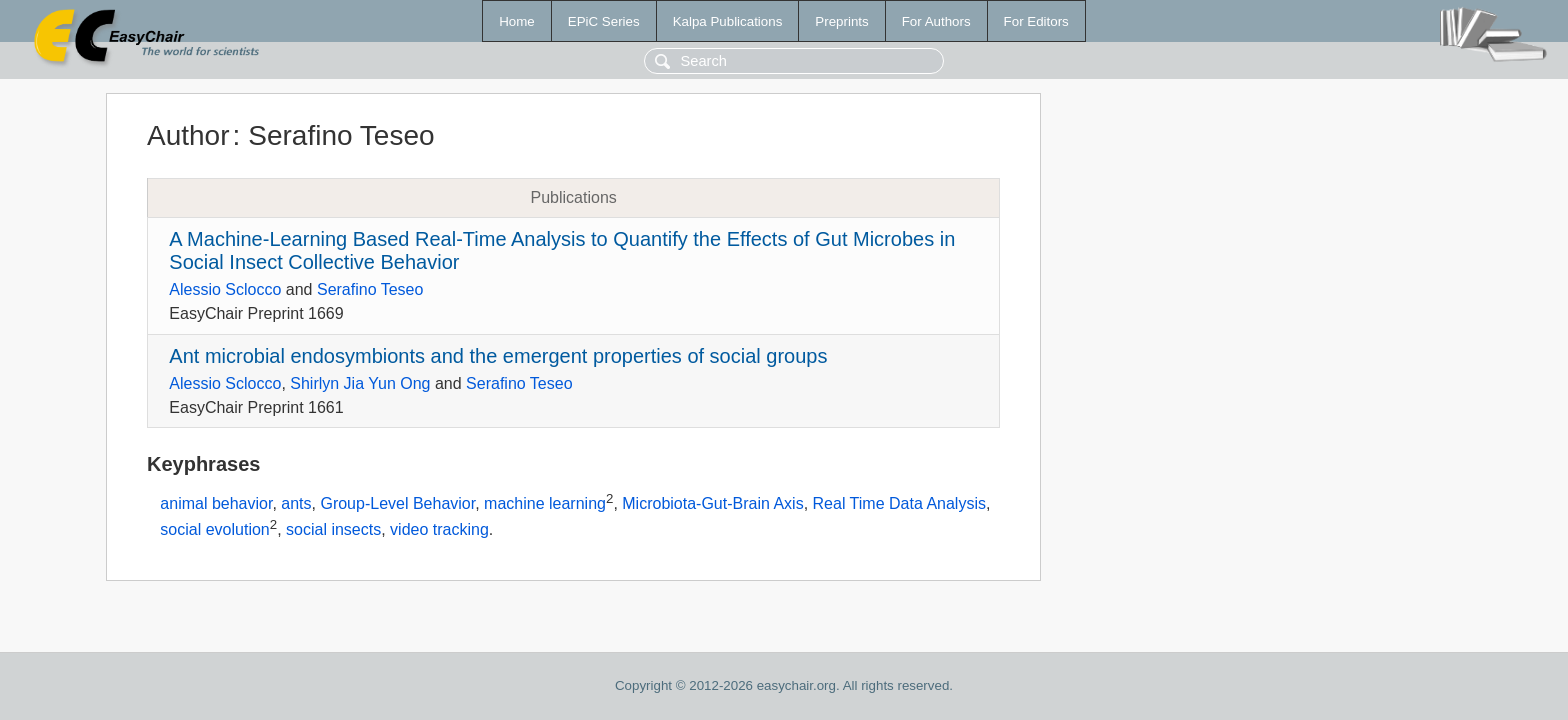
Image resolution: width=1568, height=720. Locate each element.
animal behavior (216, 504)
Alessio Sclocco (225, 289)
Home (517, 21)
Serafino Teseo (370, 289)
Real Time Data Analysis (899, 504)
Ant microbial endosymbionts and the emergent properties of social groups (498, 356)
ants (296, 504)
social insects (333, 529)
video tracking (439, 529)
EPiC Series (604, 21)
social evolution (214, 529)
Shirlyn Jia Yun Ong (360, 383)
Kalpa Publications (728, 21)
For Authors (936, 21)
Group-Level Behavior (397, 504)
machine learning (545, 504)
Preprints (841, 21)
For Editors (1036, 21)
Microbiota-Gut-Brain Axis (712, 504)
